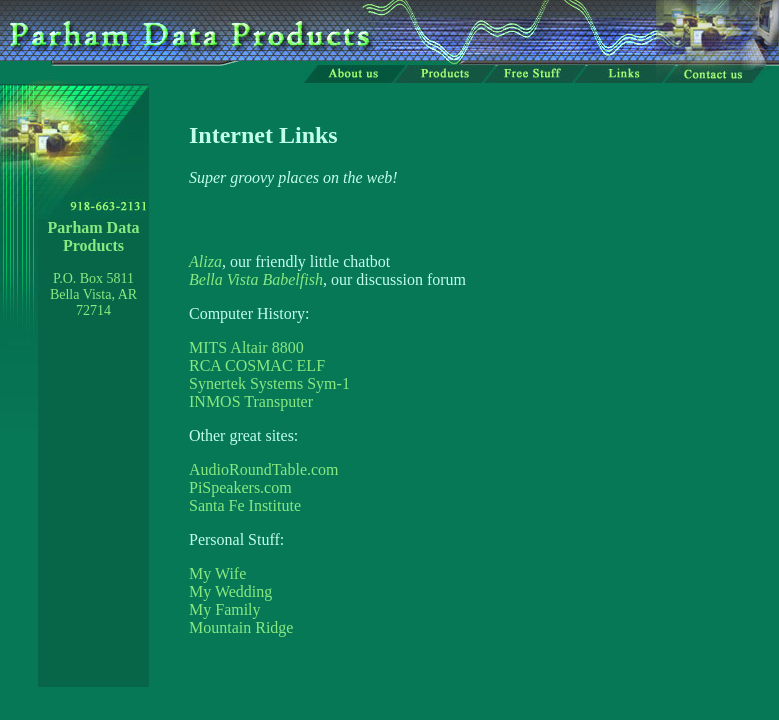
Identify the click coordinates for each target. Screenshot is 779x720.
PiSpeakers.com (240, 487)
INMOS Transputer (251, 401)
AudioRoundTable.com (264, 469)
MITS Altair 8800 (246, 347)
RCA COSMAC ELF (257, 365)
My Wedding (230, 591)
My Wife (217, 573)
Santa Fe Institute (245, 505)
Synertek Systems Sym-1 (269, 383)
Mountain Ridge (241, 627)
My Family (225, 609)
